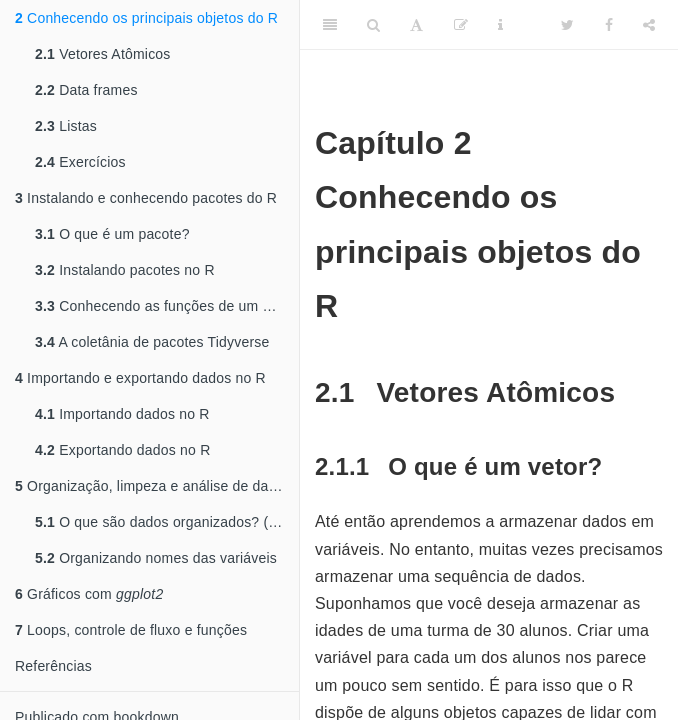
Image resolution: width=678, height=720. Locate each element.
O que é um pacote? (112, 234)
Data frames (86, 90)
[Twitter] (567, 25)
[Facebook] (609, 25)
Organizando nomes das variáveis (156, 558)
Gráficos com (89, 594)
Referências (53, 666)
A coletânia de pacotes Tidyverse (152, 342)
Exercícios (80, 162)
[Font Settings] (416, 25)
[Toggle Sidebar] (330, 25)
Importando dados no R (122, 414)
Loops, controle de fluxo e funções (131, 630)
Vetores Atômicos (103, 54)
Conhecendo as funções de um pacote (167, 306)
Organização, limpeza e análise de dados (153, 486)
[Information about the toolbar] (500, 25)
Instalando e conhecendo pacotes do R (146, 198)
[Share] (649, 25)
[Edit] (461, 25)
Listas (66, 126)
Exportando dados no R (122, 450)
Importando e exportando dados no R (140, 378)
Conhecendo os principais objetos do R (146, 18)
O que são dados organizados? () (165, 522)
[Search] (373, 25)
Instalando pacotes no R (125, 270)
